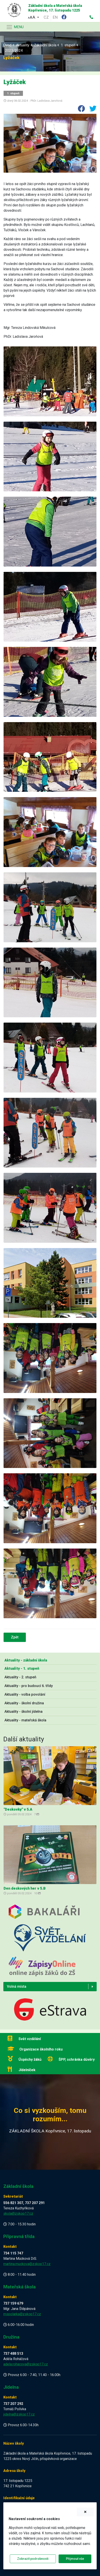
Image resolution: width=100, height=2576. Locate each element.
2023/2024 (14, 50)
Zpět (14, 1637)
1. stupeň (68, 45)
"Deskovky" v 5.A (18, 1809)
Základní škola (45, 45)
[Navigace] (15, 27)
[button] (33, 17)
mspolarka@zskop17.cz (22, 2314)
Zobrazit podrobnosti (33, 2558)
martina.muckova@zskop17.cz (27, 2264)
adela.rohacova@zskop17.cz (25, 2364)
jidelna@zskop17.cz (19, 2414)
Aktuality (22, 45)
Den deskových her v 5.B (25, 1888)
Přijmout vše (75, 2558)
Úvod (7, 45)
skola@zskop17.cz (18, 2213)
